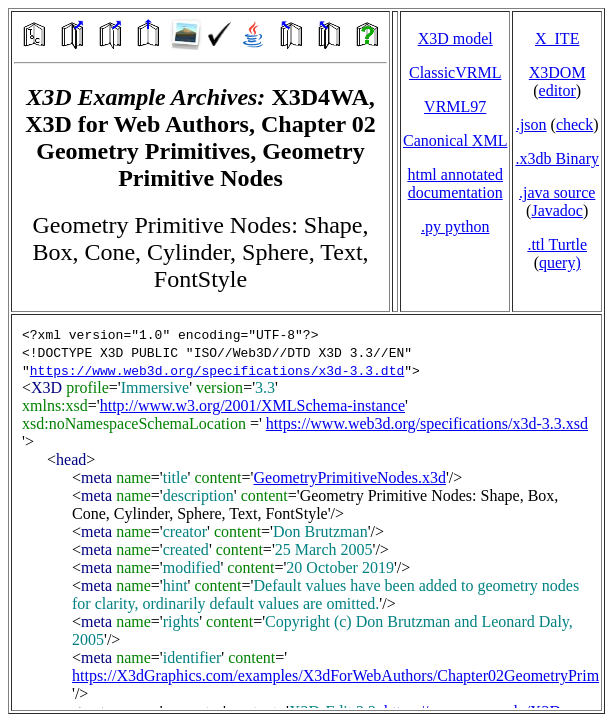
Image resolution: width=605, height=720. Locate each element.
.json (531, 124)
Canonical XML (455, 140)
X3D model (455, 38)
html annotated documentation (455, 183)
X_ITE (557, 38)
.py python (455, 226)
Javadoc (557, 210)
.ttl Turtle (557, 244)
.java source (557, 192)
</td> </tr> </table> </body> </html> (306, 512)
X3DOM (557, 72)
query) (560, 262)
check (574, 124)
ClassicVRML (455, 72)
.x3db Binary (557, 158)
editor (557, 90)
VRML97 (455, 106)
